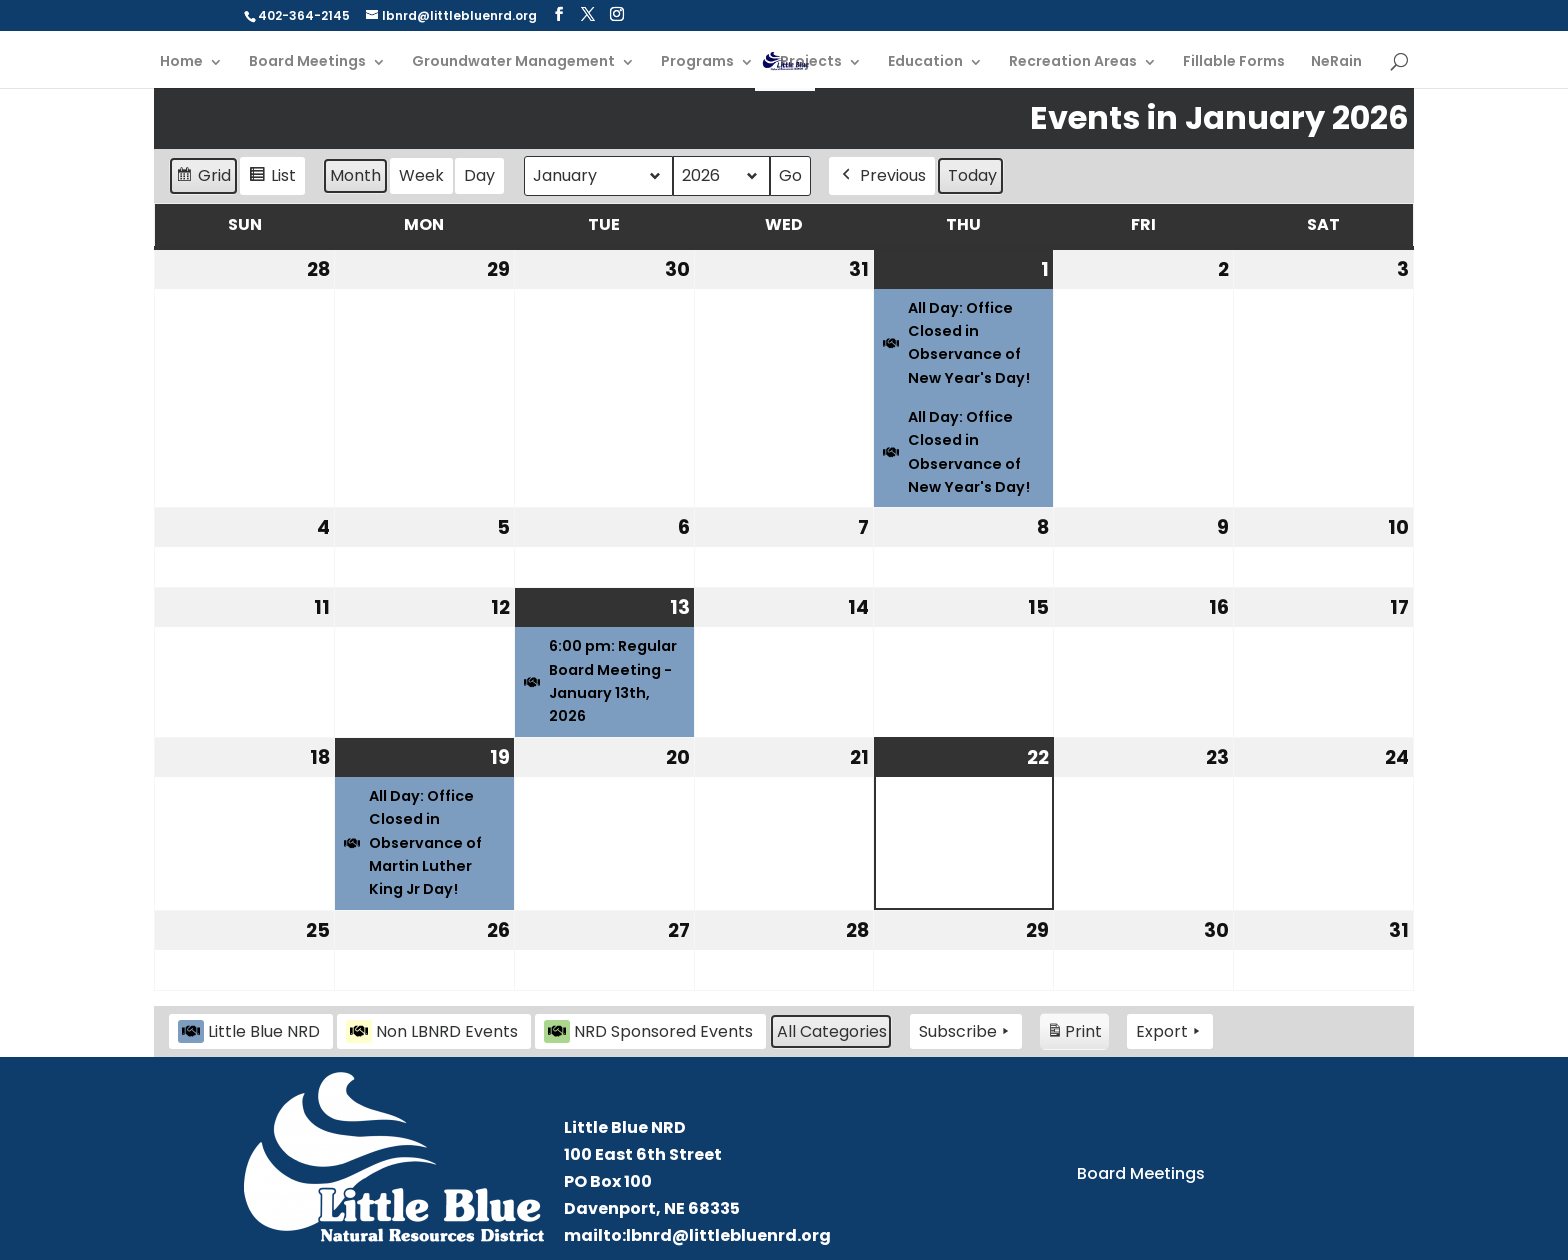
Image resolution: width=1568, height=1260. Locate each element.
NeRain (1336, 62)
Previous (882, 176)
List (272, 178)
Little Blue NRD (249, 1031)
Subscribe (966, 1032)
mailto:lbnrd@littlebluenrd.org (697, 1235)
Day (479, 175)
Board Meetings (307, 62)
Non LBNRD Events (432, 1031)
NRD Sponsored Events (648, 1031)
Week (421, 175)
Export (1170, 1032)
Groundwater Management (513, 62)
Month (355, 175)
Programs (697, 62)
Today (972, 175)
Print (1074, 1034)
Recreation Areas (1073, 62)
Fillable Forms (1234, 62)
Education (925, 62)
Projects (811, 62)
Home (181, 62)
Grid (203, 178)
